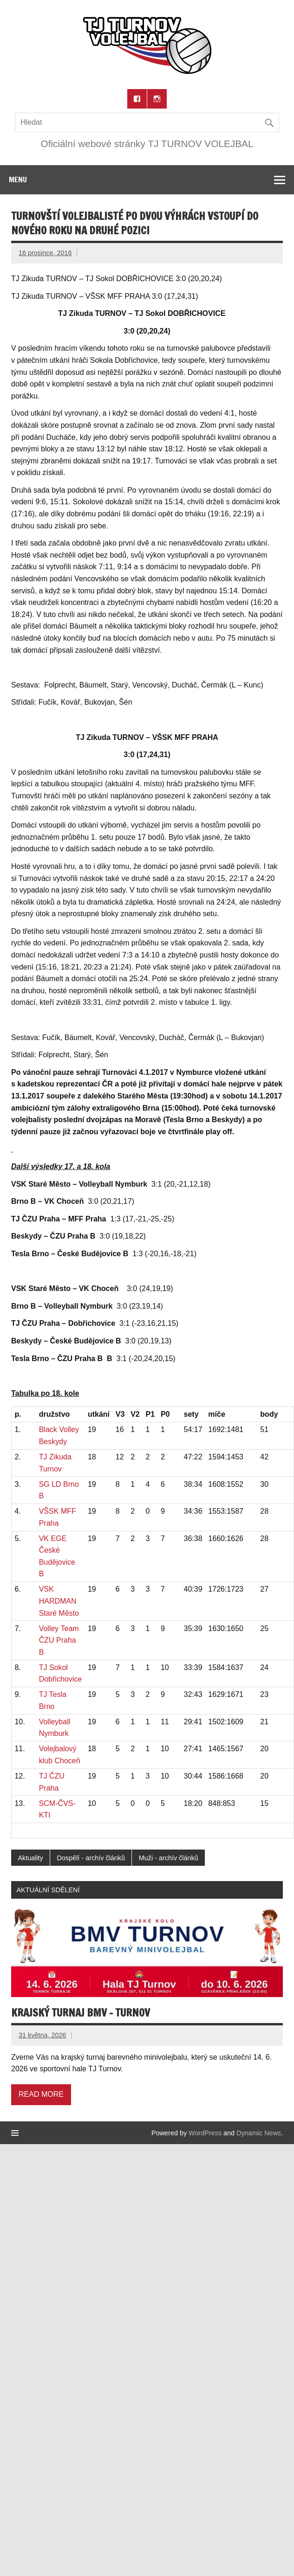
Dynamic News (258, 2133)
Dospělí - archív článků (91, 1858)
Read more (41, 2094)
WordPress (205, 2133)
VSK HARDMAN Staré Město (59, 1601)
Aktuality (30, 1858)
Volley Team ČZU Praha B (59, 1640)
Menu (18, 179)
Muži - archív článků (168, 1858)
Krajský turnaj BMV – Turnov (80, 2012)
